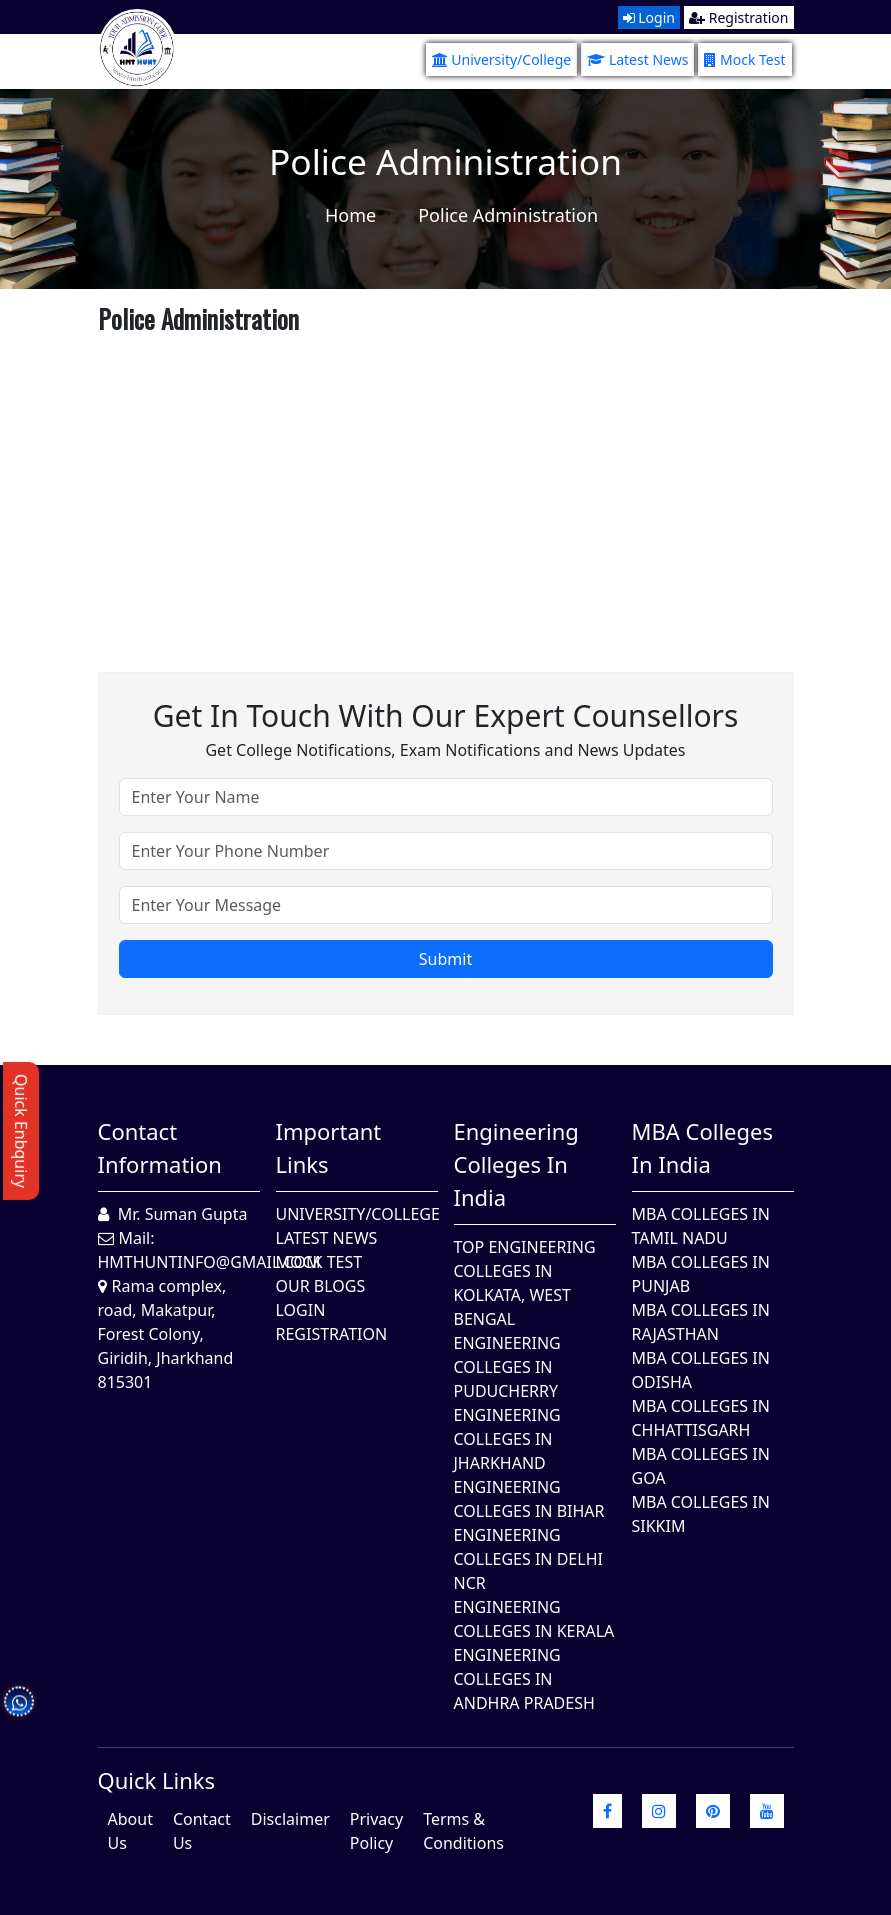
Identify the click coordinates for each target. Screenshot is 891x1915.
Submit (445, 959)
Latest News (637, 59)
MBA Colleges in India (702, 1147)
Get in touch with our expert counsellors (446, 715)
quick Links (157, 1780)
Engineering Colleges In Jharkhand (507, 1439)
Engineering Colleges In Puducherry (507, 1367)
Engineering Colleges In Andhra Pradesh (524, 1679)
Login (649, 17)
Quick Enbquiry (21, 1131)
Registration (738, 17)
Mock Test (744, 59)
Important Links (329, 1147)
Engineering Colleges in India (516, 1164)
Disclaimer (290, 1819)
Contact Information (160, 1147)
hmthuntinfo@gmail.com (209, 1262)
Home (350, 215)
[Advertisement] (446, 482)
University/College (502, 59)
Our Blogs (321, 1286)
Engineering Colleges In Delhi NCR (528, 1559)
